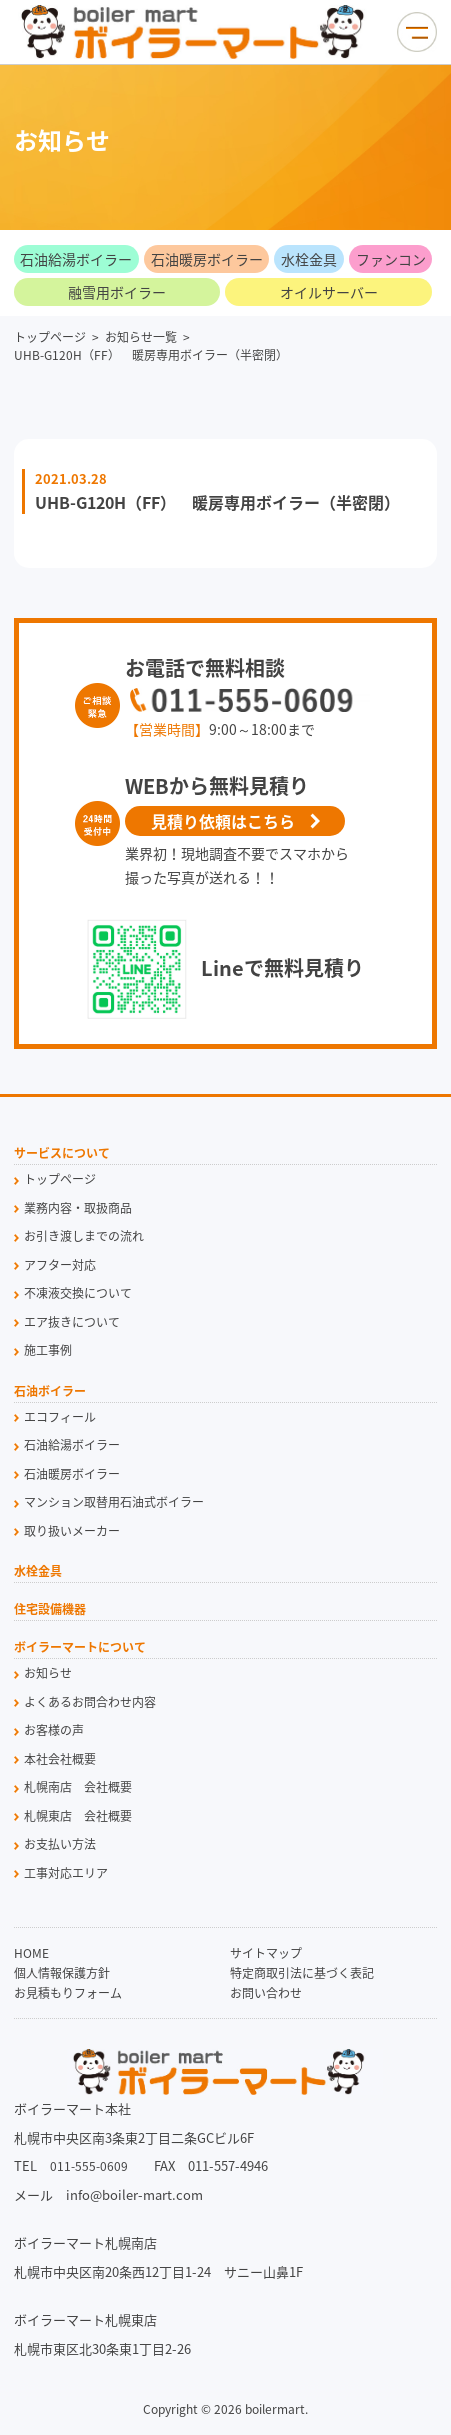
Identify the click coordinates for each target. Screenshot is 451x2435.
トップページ (50, 337)
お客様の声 (54, 1730)
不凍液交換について (78, 1293)
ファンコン (391, 259)
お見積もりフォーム (68, 1993)
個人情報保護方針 (62, 1973)
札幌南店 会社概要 (78, 1787)
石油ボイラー (50, 1392)
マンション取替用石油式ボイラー (114, 1502)
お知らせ (48, 1673)
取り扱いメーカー (72, 1531)
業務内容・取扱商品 (78, 1208)
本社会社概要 (60, 1759)
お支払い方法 (60, 1844)
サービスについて (62, 1154)
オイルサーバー (329, 292)
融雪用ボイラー (117, 292)
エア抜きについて (72, 1322)
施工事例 (48, 1350)
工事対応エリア (66, 1873)
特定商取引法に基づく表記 (302, 1973)
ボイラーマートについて (80, 1648)
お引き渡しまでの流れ (84, 1236)
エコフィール (60, 1417)
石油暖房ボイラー (207, 259)
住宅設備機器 (50, 1610)
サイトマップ (266, 1953)
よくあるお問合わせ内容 (90, 1702)
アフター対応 (60, 1265)
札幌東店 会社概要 (78, 1816)
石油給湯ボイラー (76, 259)
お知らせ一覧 (141, 337)
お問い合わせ (266, 1993)
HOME (31, 1953)
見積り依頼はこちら (223, 821)
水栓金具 (309, 259)
